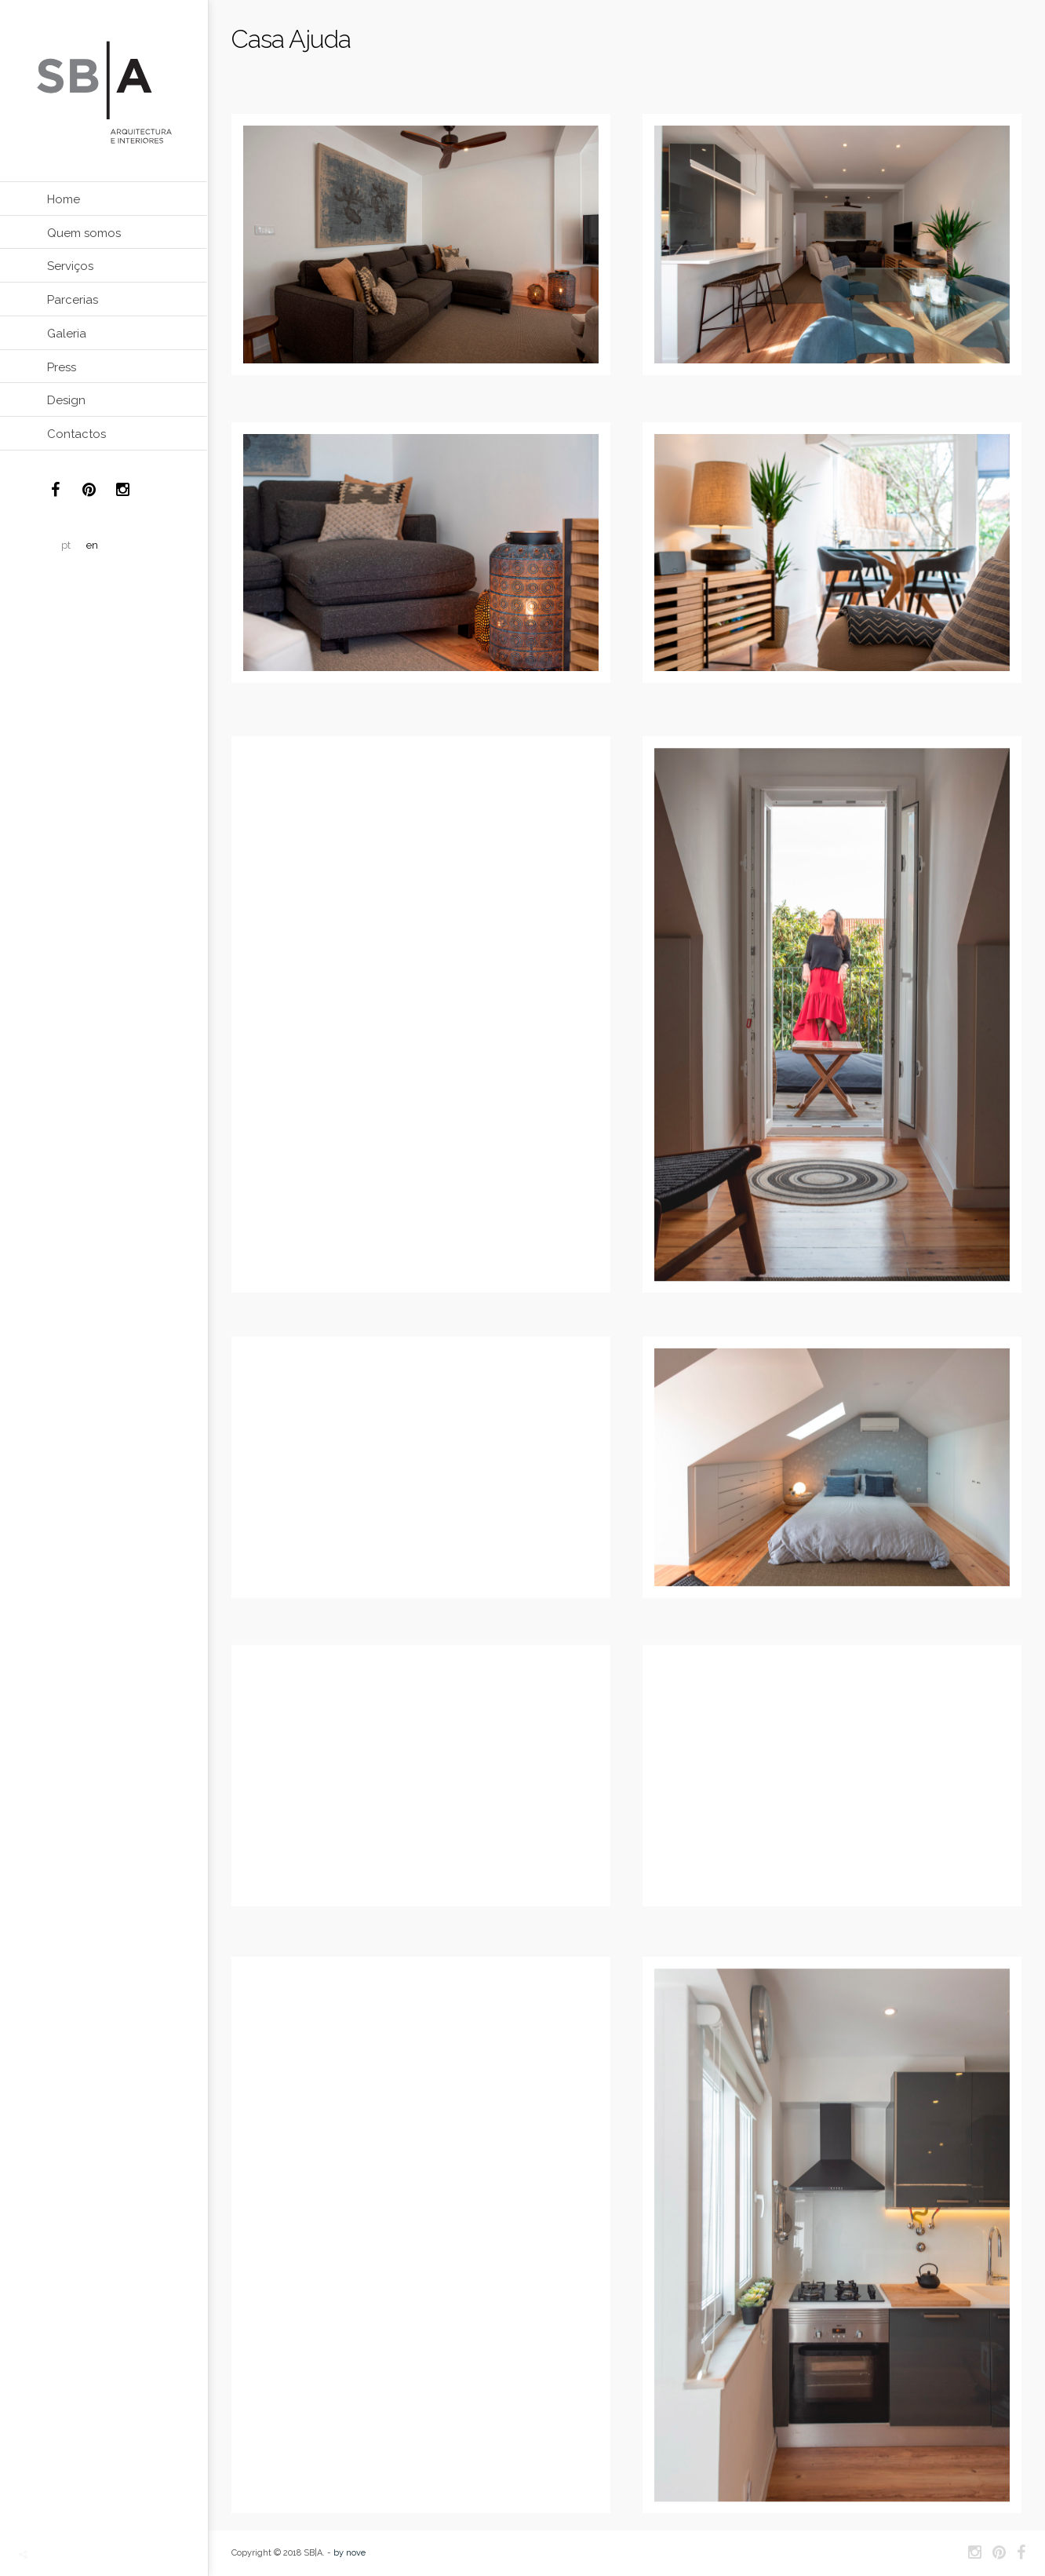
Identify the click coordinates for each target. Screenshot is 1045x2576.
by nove (349, 2553)
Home (63, 199)
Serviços (70, 266)
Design (66, 400)
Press (61, 367)
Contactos (76, 434)
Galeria (66, 334)
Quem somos (84, 233)
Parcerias (72, 300)
